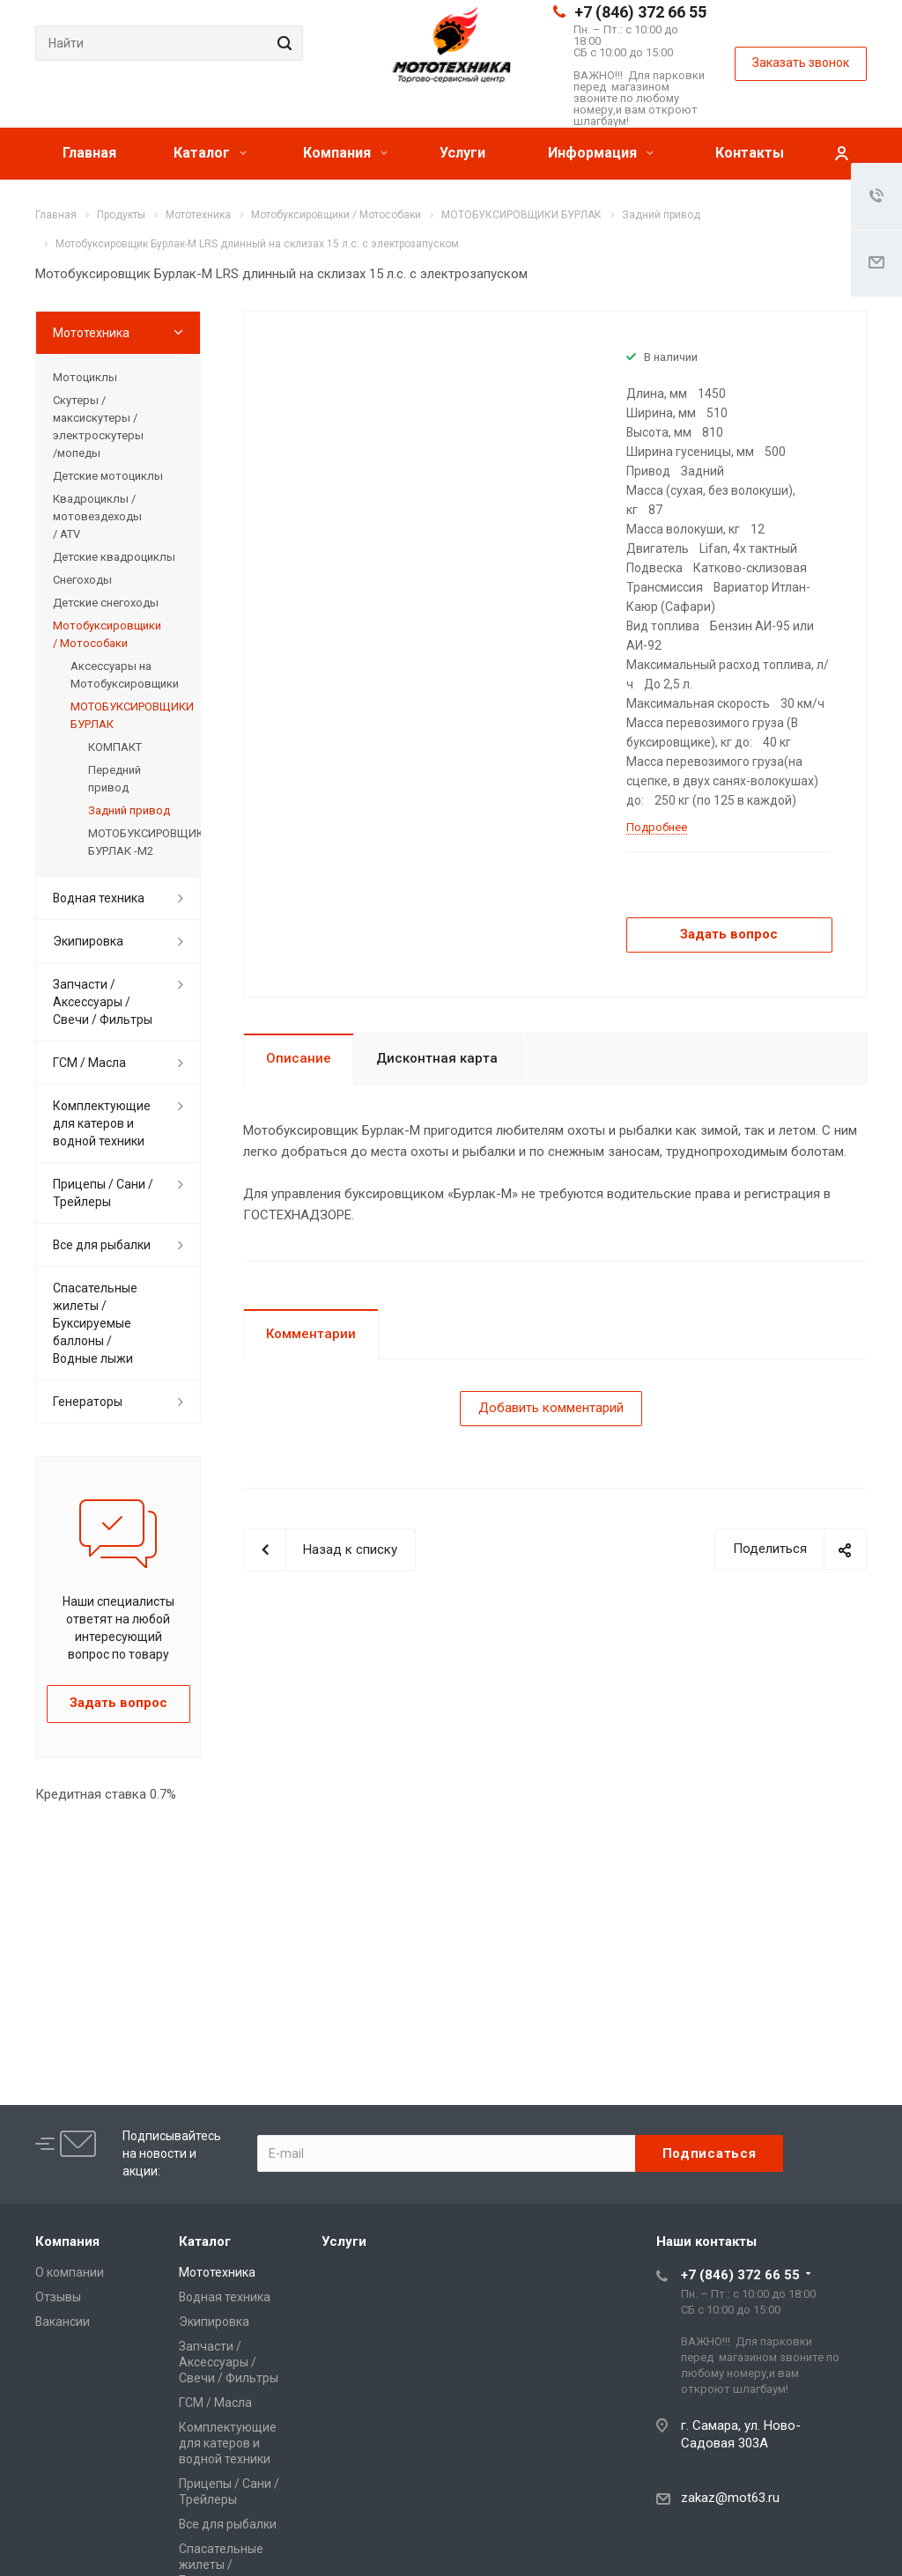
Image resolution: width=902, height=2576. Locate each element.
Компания (345, 152)
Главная (89, 152)
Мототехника (91, 333)
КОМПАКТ (115, 747)
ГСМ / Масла (89, 1063)
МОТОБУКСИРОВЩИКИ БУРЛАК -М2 (135, 842)
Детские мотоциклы (108, 475)
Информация (601, 152)
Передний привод (114, 778)
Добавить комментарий (551, 1408)
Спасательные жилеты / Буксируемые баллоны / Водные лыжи (95, 1323)
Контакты (749, 152)
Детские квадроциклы (114, 556)
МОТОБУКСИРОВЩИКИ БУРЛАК (126, 715)
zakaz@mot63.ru (730, 2498)
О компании (69, 2272)
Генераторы (87, 1402)
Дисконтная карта (437, 1058)
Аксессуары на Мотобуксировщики (124, 674)
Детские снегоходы (106, 602)
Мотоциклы (85, 377)
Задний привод (129, 810)
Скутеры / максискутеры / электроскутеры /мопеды (98, 427)
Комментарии (311, 1334)
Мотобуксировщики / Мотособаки (107, 634)
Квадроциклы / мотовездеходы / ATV (97, 516)
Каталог (210, 152)
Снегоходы (82, 579)
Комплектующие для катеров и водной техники (102, 1123)
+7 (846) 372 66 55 (640, 12)
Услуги (462, 152)
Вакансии (62, 2322)
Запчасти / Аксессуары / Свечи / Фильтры (102, 1002)
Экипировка (88, 941)
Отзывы (58, 2297)
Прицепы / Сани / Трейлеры (103, 1193)
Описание (298, 1058)
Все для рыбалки (102, 1245)
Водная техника (98, 898)
